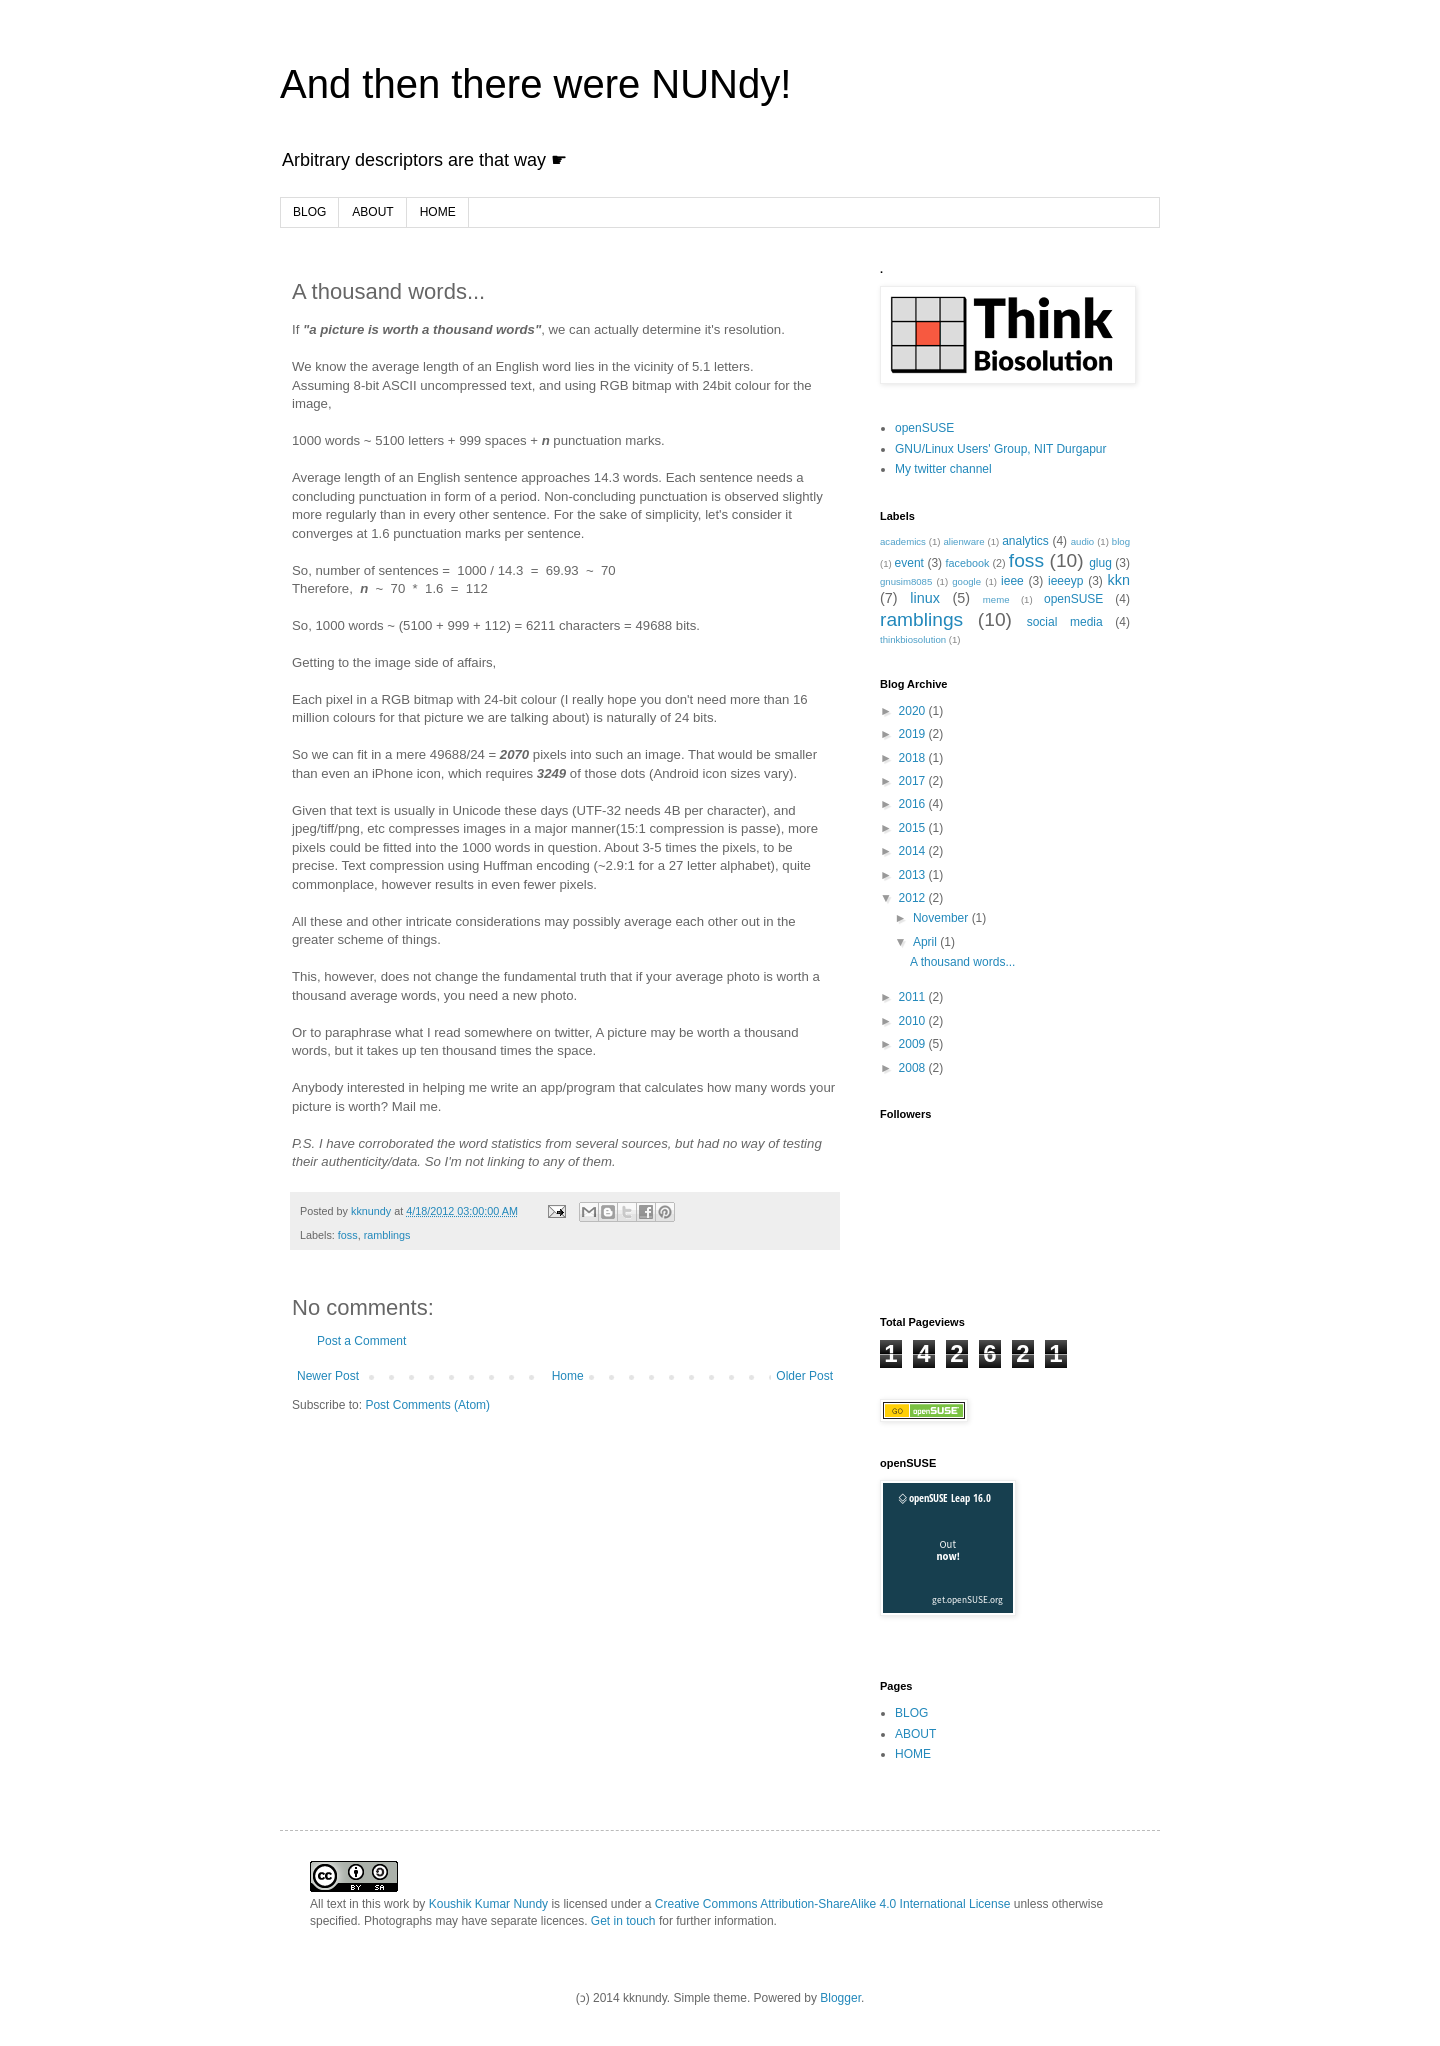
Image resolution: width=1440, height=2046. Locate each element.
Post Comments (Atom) (427, 1405)
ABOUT (372, 212)
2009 (914, 1044)
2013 (914, 875)
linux (925, 598)
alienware (963, 541)
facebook (968, 563)
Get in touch (623, 1921)
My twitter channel (943, 469)
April (926, 942)
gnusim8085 (906, 581)
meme (996, 599)
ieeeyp (1065, 581)
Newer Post (328, 1376)
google (966, 581)
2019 (914, 734)
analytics (1025, 541)
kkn (1119, 580)
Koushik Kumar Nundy (488, 1904)
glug (1100, 563)
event (909, 563)
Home (568, 1376)
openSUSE (924, 428)
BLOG (309, 212)
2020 (914, 711)
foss (348, 1235)
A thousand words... (962, 962)
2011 (914, 997)
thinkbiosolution (913, 639)
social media (1065, 622)
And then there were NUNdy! (535, 84)
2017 (914, 781)
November (942, 918)
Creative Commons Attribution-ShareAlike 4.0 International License (833, 1904)
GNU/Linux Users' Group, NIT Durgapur (1000, 449)
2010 (914, 1021)
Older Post (804, 1376)
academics (903, 541)
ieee (1012, 581)
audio (1082, 541)
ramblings (387, 1235)
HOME (438, 212)
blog (1121, 541)
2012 (914, 898)
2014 (914, 851)
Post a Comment (361, 1341)
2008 (914, 1068)
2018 (914, 758)
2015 (914, 828)
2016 (914, 804)
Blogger (840, 1998)
